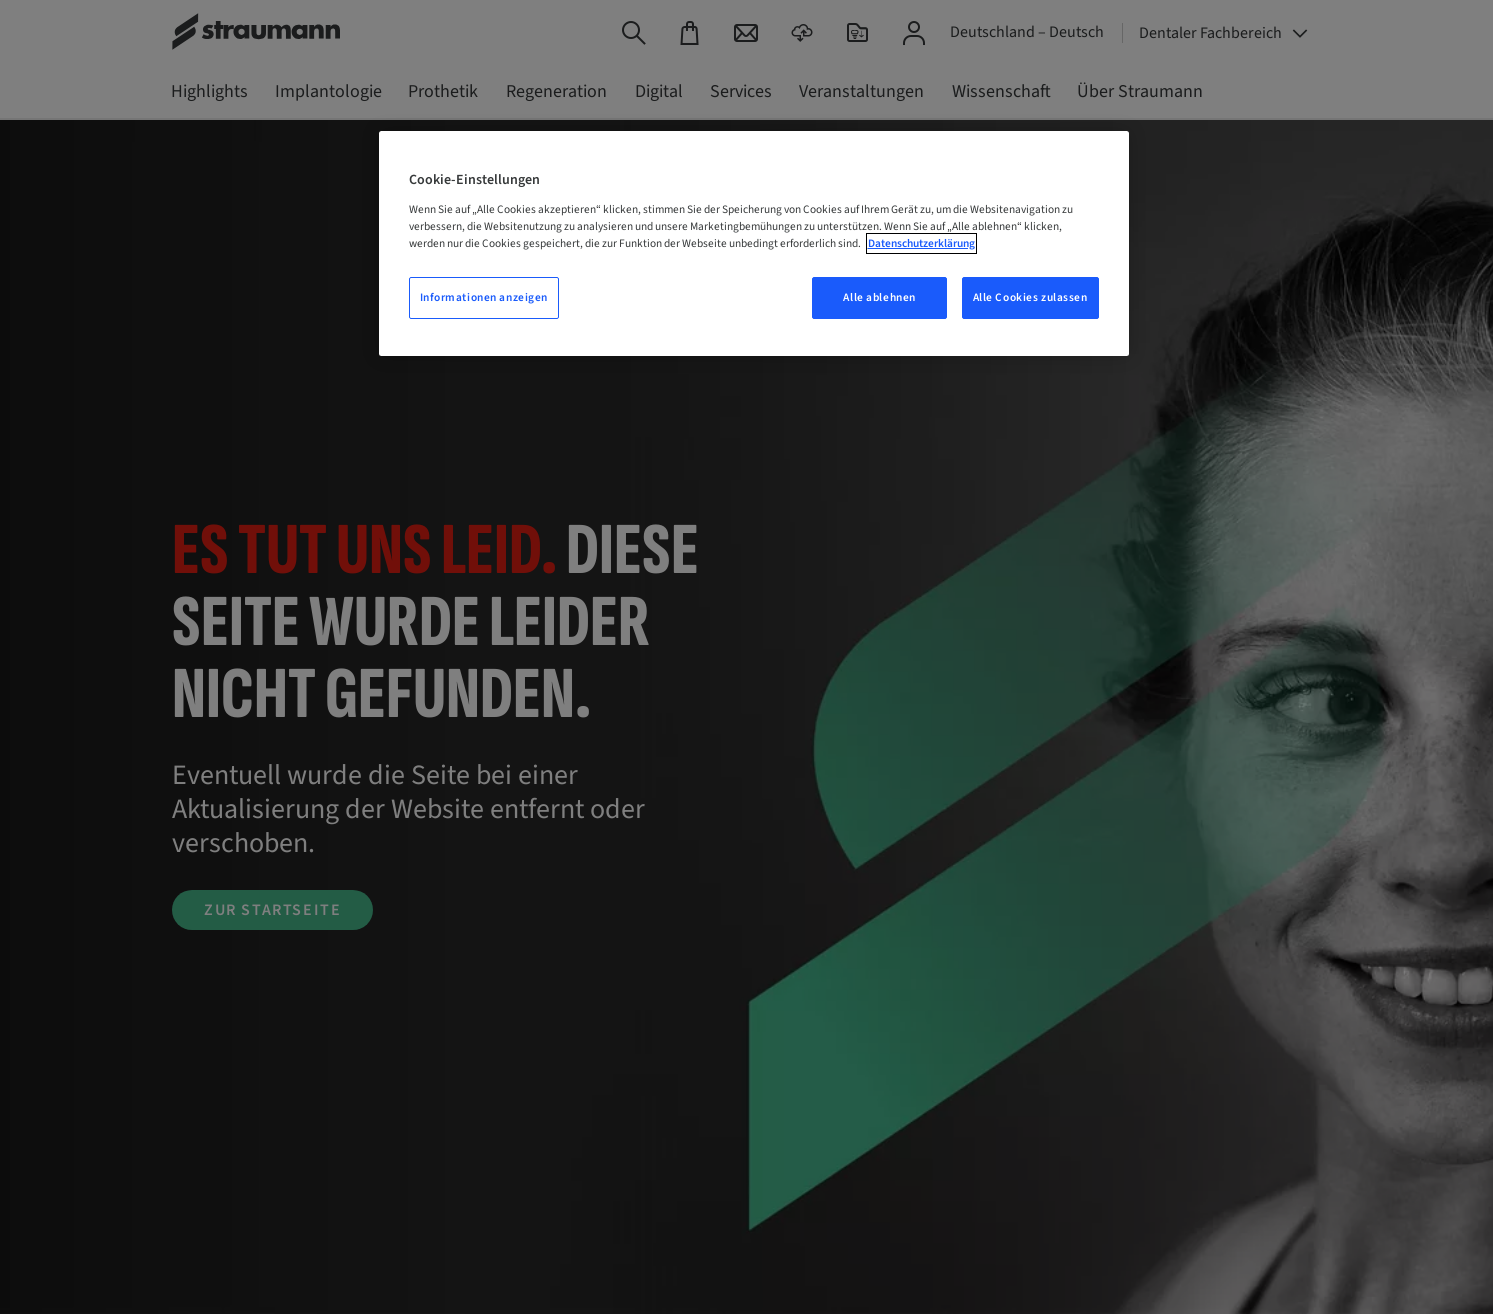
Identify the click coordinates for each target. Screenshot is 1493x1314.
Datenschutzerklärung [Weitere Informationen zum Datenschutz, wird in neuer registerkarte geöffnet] (921, 243)
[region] (754, 243)
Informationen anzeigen (484, 297)
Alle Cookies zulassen (1030, 297)
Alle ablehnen (879, 297)
